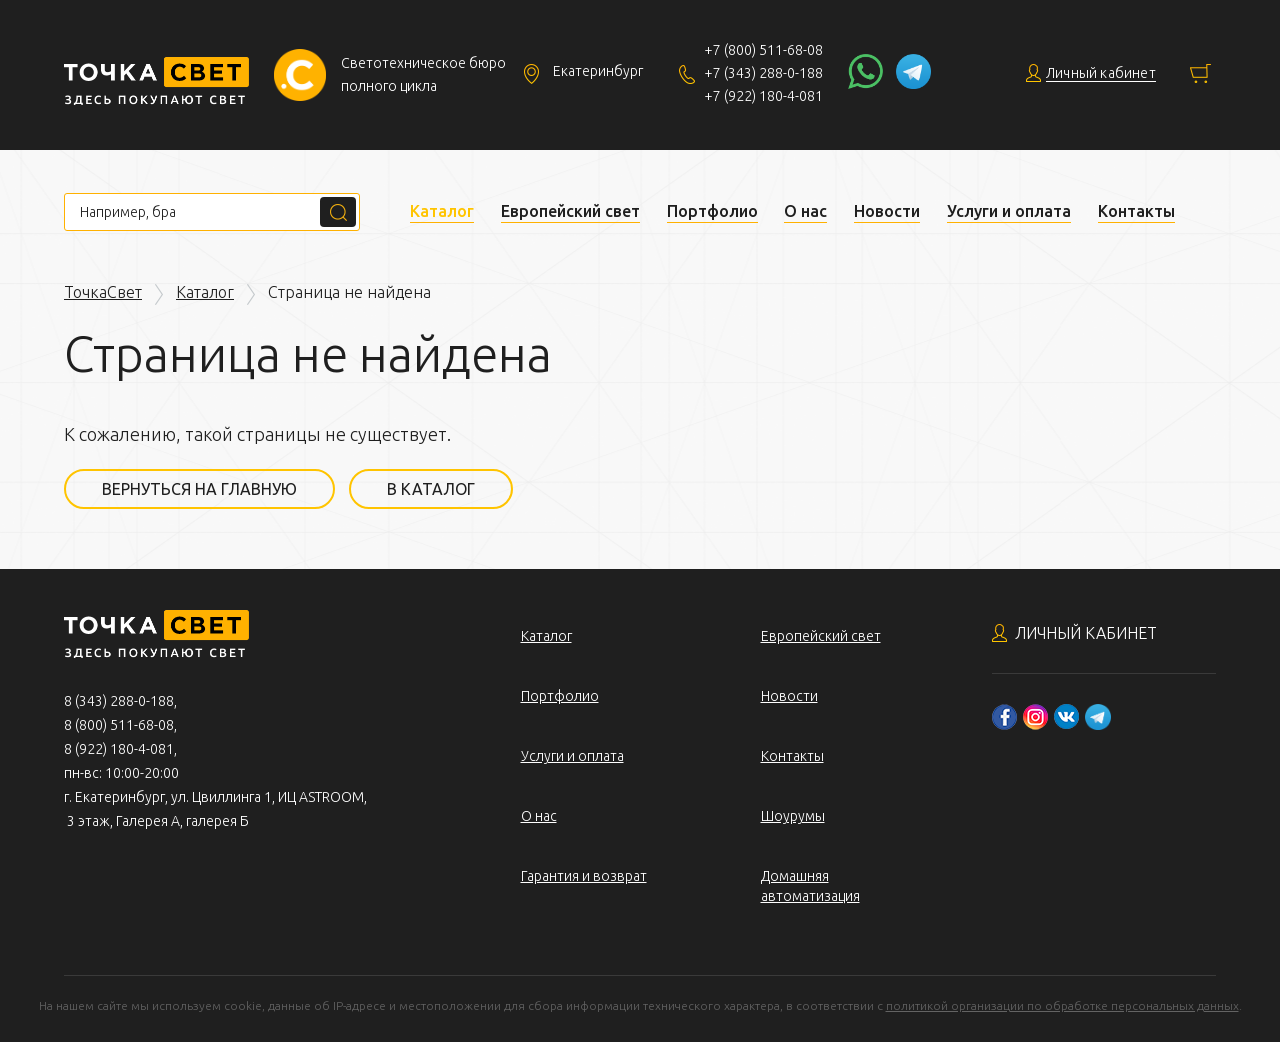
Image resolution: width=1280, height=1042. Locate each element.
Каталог (442, 211)
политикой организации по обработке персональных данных (1062, 1005)
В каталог (431, 489)
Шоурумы (793, 816)
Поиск (338, 212)
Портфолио (712, 211)
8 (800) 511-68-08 (119, 725)
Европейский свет (570, 211)
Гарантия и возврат (584, 876)
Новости (887, 211)
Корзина (1200, 73)
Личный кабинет (1086, 633)
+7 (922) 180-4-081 (763, 96)
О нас (805, 211)
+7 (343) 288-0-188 (763, 73)
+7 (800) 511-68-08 (763, 50)
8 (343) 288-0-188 (119, 701)
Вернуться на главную (199, 489)
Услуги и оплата (1009, 211)
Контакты (1136, 211)
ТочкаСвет (103, 292)
